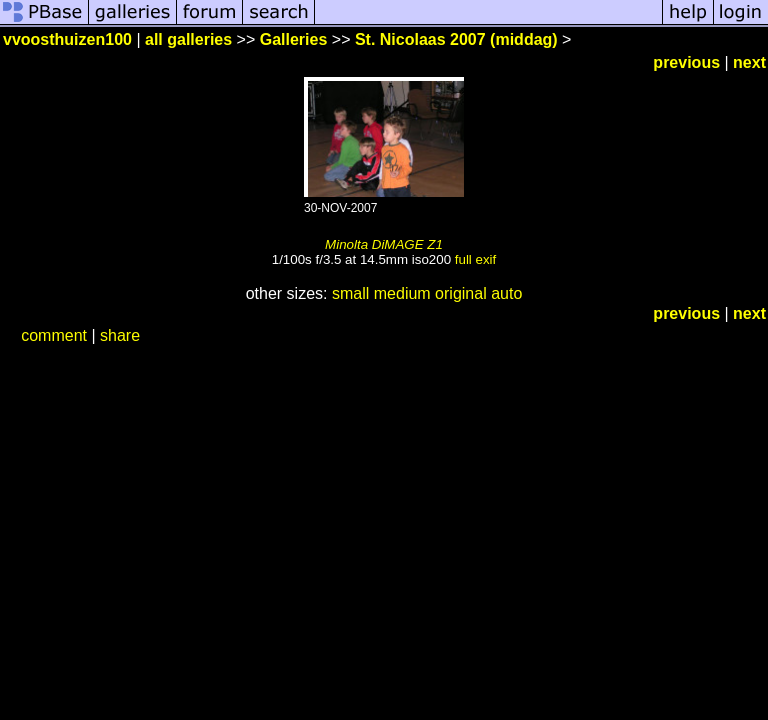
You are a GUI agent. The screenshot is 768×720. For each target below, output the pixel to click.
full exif (475, 259)
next (749, 62)
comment (54, 335)
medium (402, 293)
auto (506, 293)
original (461, 293)
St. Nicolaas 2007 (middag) (456, 39)
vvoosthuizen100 (67, 39)
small (350, 293)
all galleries (188, 39)
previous (686, 62)
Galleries (294, 39)
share (120, 335)
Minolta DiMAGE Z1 (384, 244)
